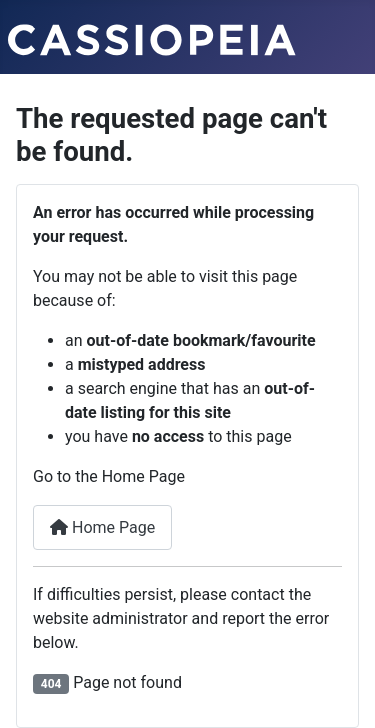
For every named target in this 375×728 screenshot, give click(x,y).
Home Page (102, 527)
